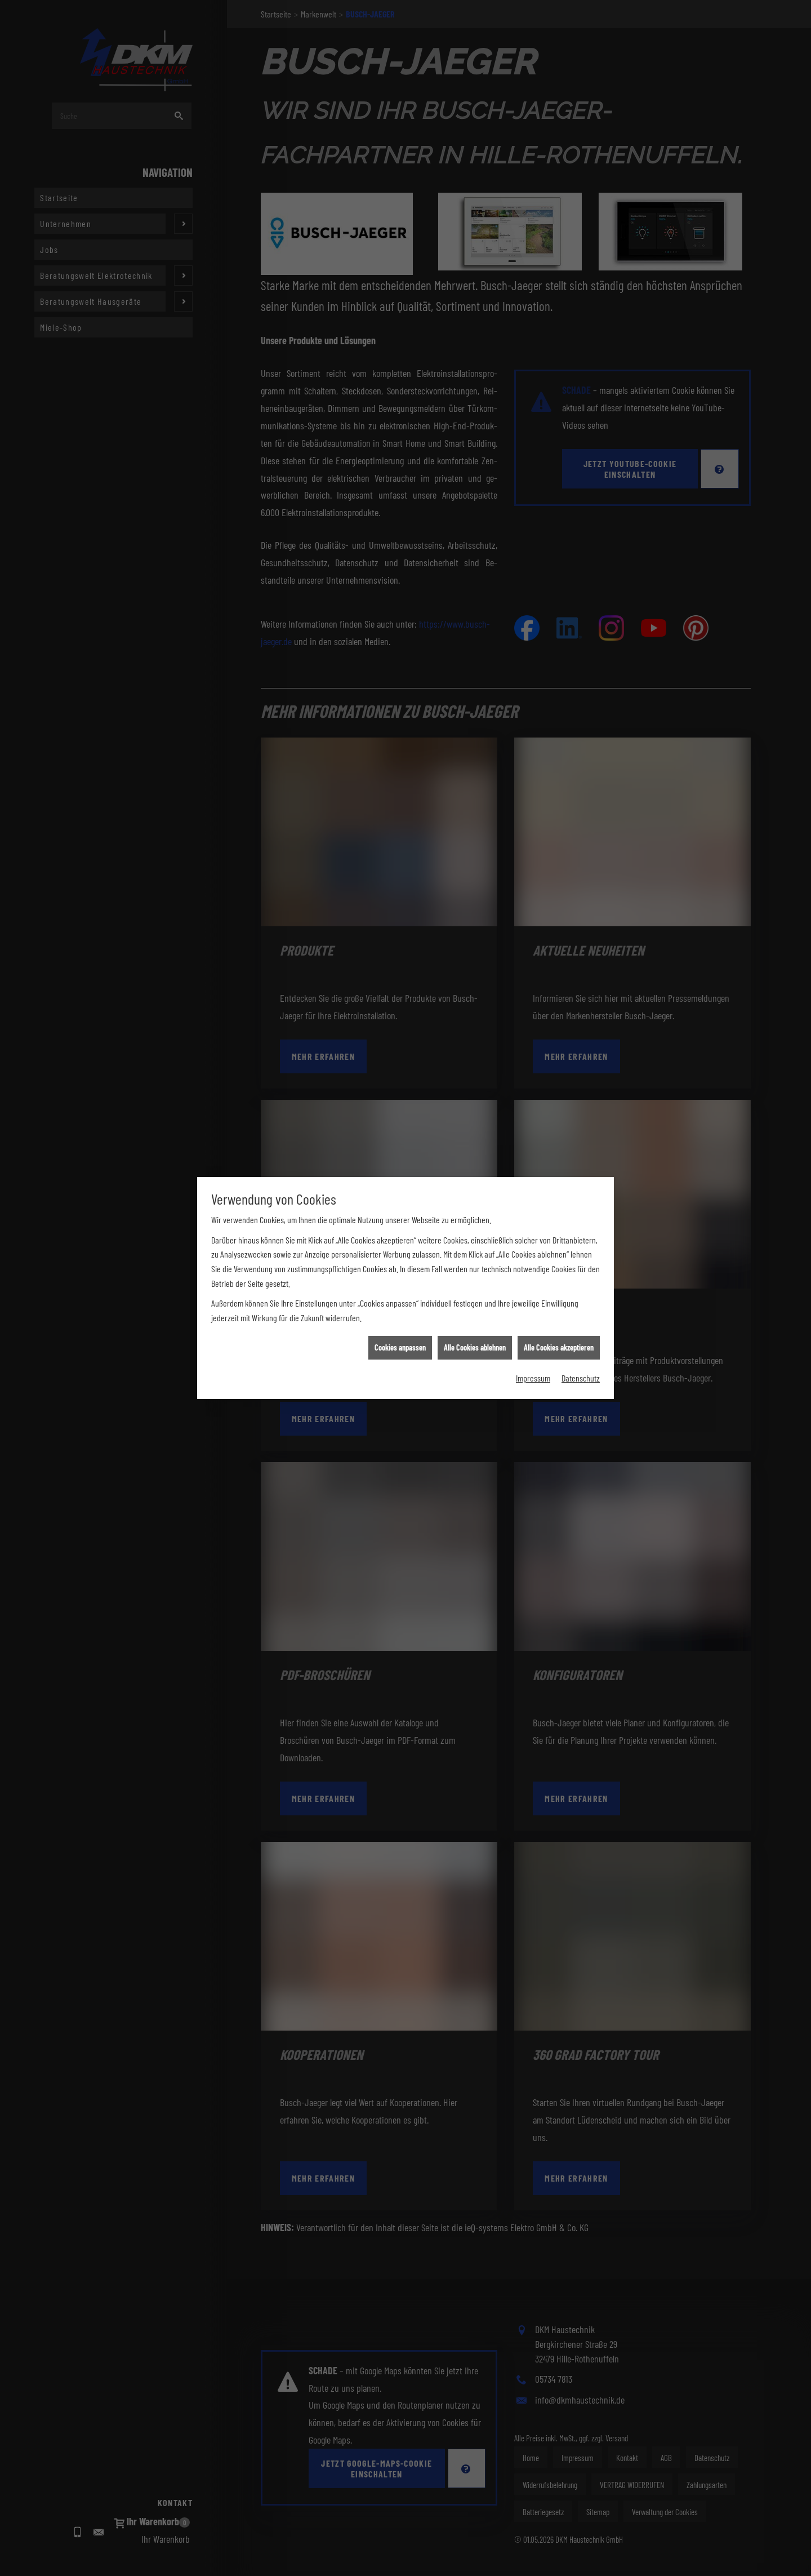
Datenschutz (581, 1297)
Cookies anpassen (400, 1267)
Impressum (533, 1297)
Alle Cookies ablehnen (475, 1267)
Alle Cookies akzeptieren (559, 1267)
